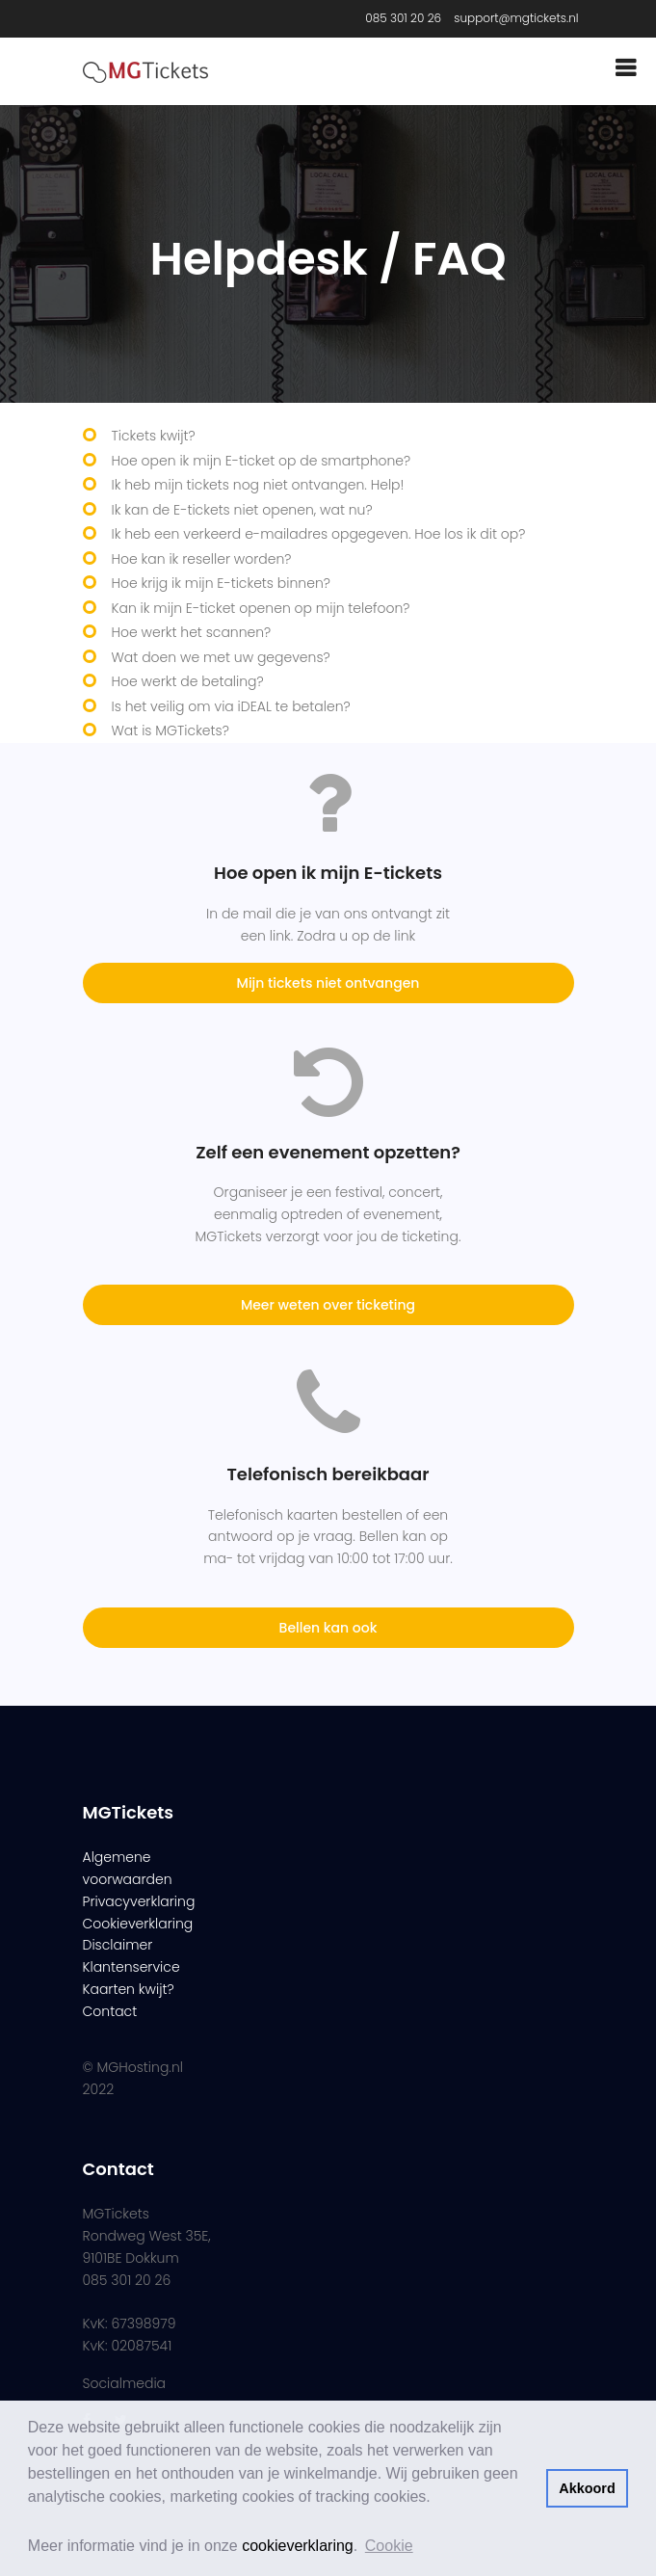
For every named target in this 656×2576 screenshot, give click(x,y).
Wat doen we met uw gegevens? (221, 657)
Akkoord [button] (587, 2488)
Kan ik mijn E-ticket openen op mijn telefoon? (261, 608)
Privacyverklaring (139, 1901)
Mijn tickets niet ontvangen (328, 983)
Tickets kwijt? (154, 435)
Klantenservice (131, 1967)
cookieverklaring (298, 2545)
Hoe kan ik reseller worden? (202, 559)
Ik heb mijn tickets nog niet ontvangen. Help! (258, 484)
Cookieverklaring (138, 1923)
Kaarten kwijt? (128, 1989)
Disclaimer (118, 1944)
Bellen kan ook (328, 1627)
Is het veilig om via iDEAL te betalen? (231, 706)
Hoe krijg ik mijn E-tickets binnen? (221, 583)
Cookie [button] (389, 2545)
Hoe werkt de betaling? (188, 681)
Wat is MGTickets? (170, 730)
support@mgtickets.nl (516, 18)
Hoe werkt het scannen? (192, 632)
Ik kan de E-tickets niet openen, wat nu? (242, 509)
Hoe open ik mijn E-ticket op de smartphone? (261, 460)
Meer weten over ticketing (328, 1305)
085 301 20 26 (403, 18)
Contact (110, 2011)
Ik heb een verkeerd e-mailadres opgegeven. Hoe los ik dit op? (319, 534)
